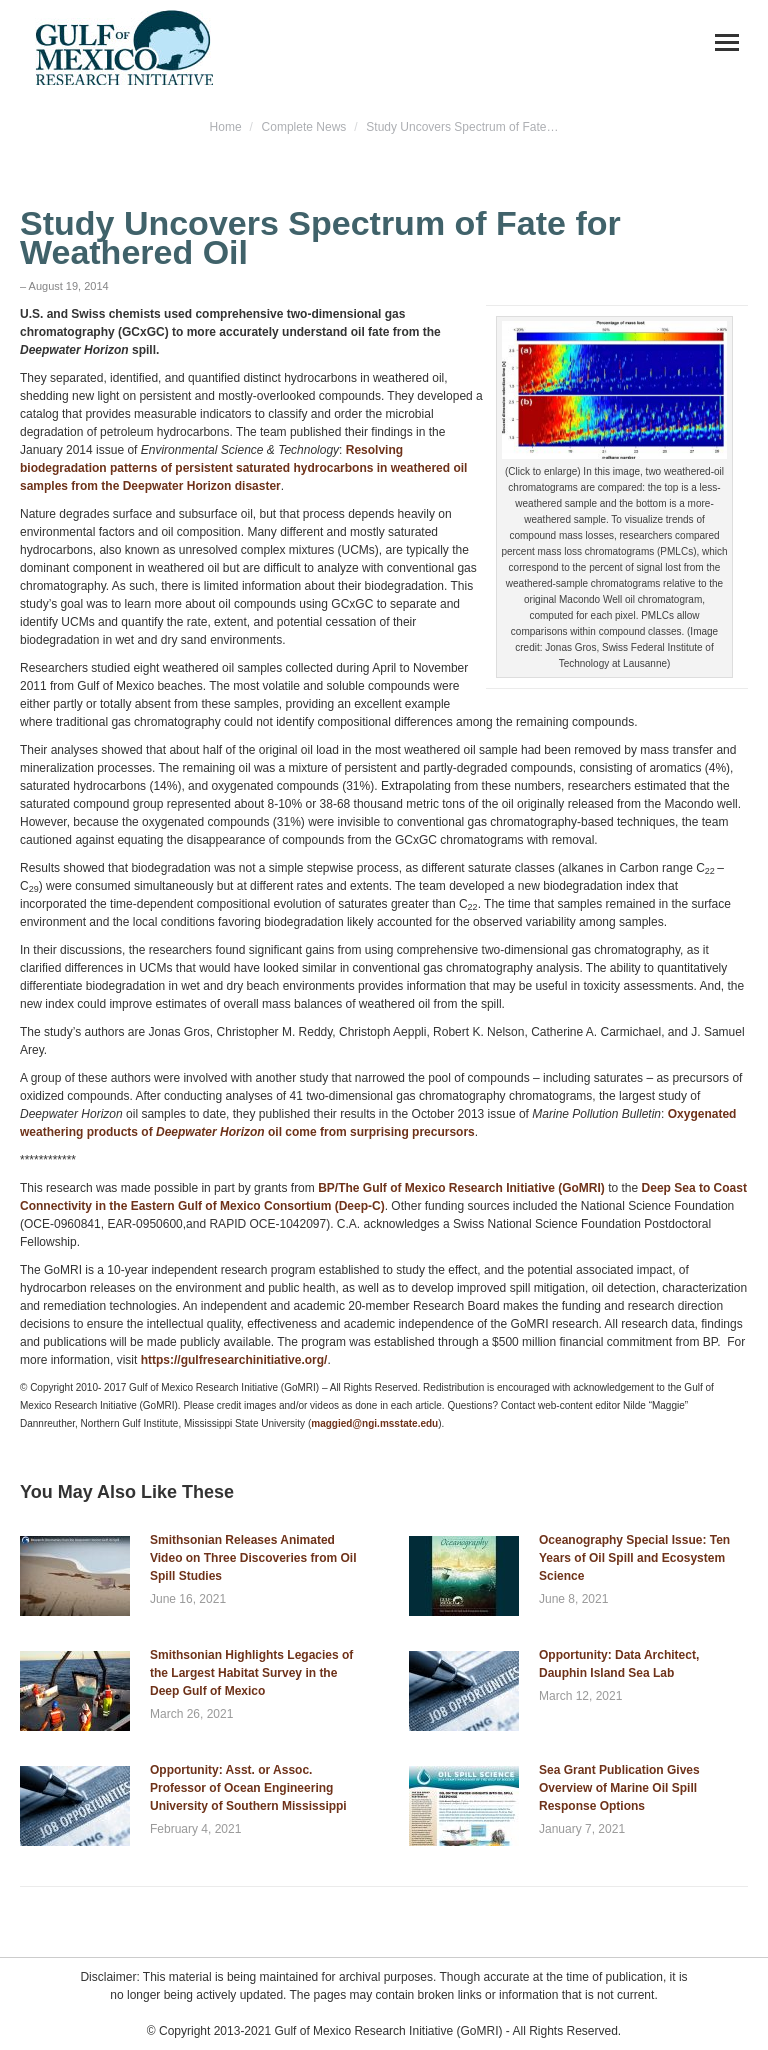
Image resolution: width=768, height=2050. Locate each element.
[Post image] (75, 1576)
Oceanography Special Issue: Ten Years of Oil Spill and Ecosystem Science (634, 1558)
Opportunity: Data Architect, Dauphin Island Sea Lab (619, 1664)
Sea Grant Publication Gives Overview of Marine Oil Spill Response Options (619, 1788)
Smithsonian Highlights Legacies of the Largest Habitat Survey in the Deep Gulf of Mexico (251, 1673)
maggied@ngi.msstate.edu (374, 1423)
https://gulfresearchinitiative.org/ (234, 1360)
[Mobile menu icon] (727, 42)
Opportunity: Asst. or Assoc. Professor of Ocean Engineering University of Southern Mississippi (248, 1788)
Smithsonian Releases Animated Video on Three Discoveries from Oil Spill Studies (253, 1558)
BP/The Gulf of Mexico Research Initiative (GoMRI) (461, 1188)
